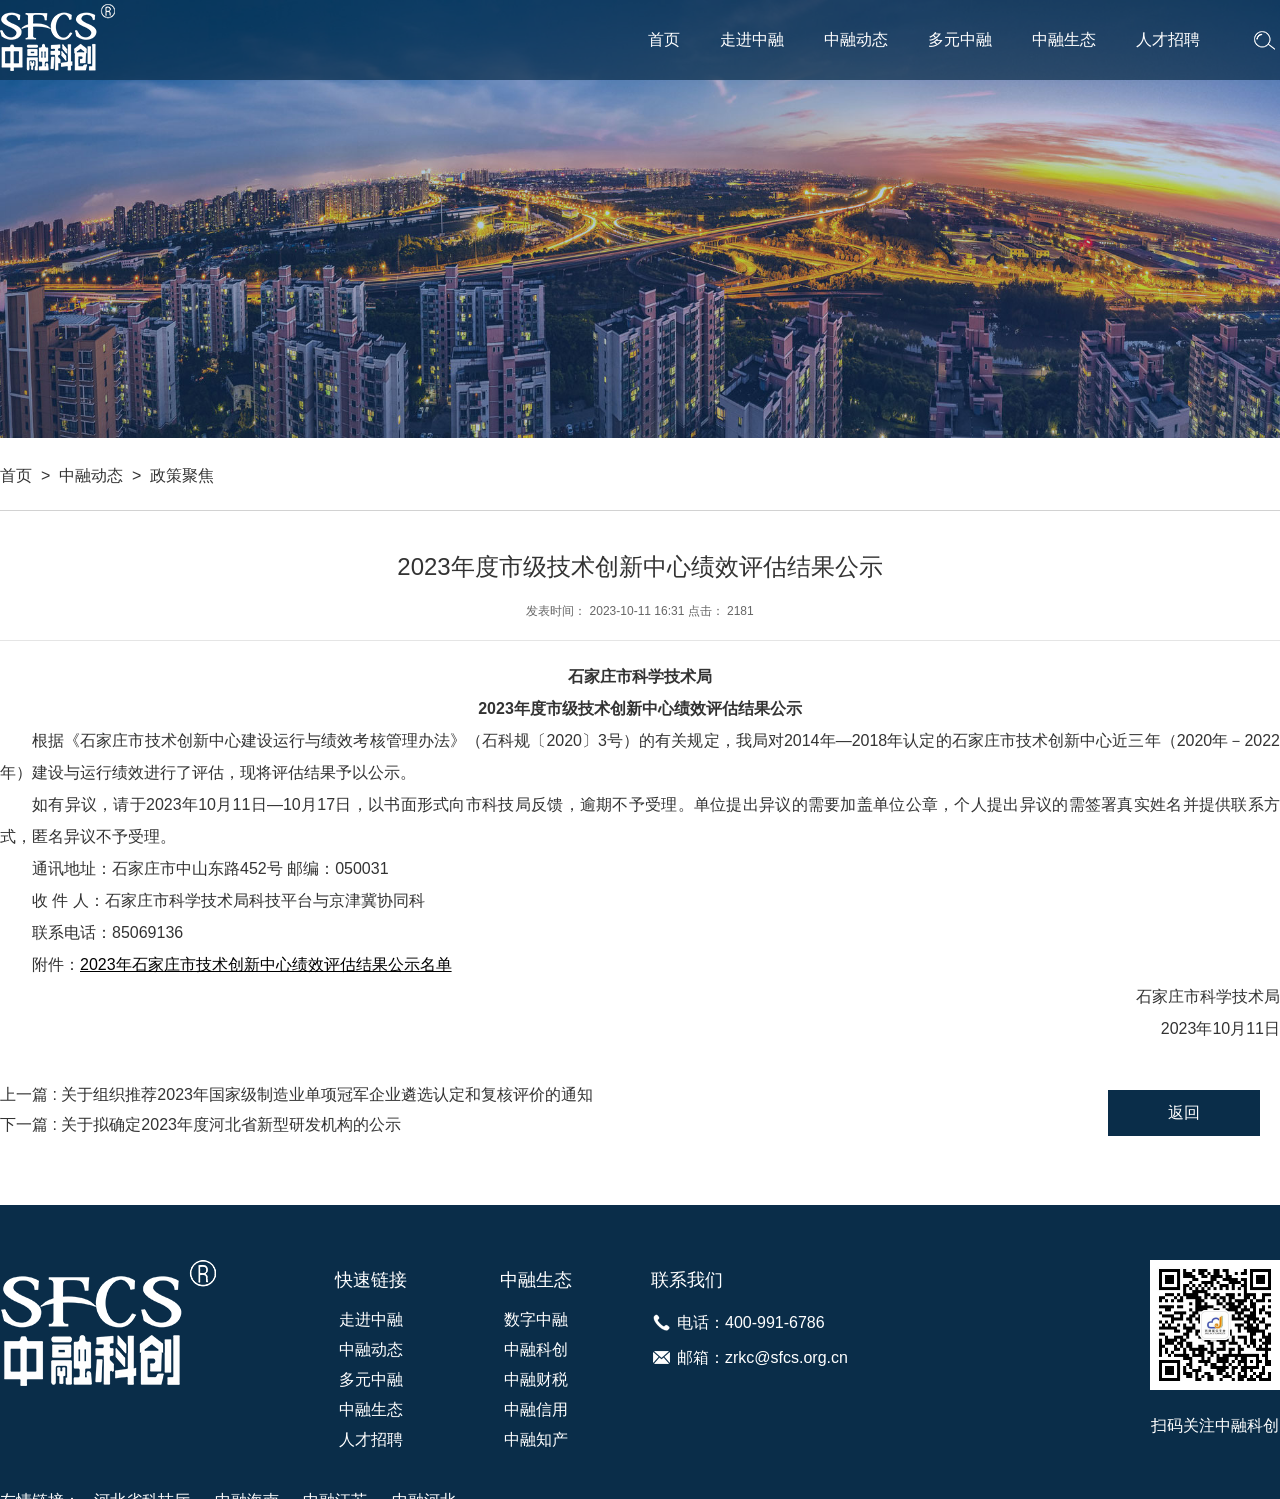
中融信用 (536, 1409)
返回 (1184, 1112)
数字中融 (536, 1319)
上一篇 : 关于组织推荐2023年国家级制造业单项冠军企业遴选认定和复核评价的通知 (296, 1094)
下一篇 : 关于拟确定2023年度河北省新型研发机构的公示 (200, 1124)
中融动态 (856, 39)
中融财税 (536, 1379)
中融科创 (536, 1349)
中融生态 (1064, 39)
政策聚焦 (182, 475)
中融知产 (536, 1439)
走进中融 (752, 39)
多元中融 (960, 39)
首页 (664, 39)
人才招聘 (1168, 39)
